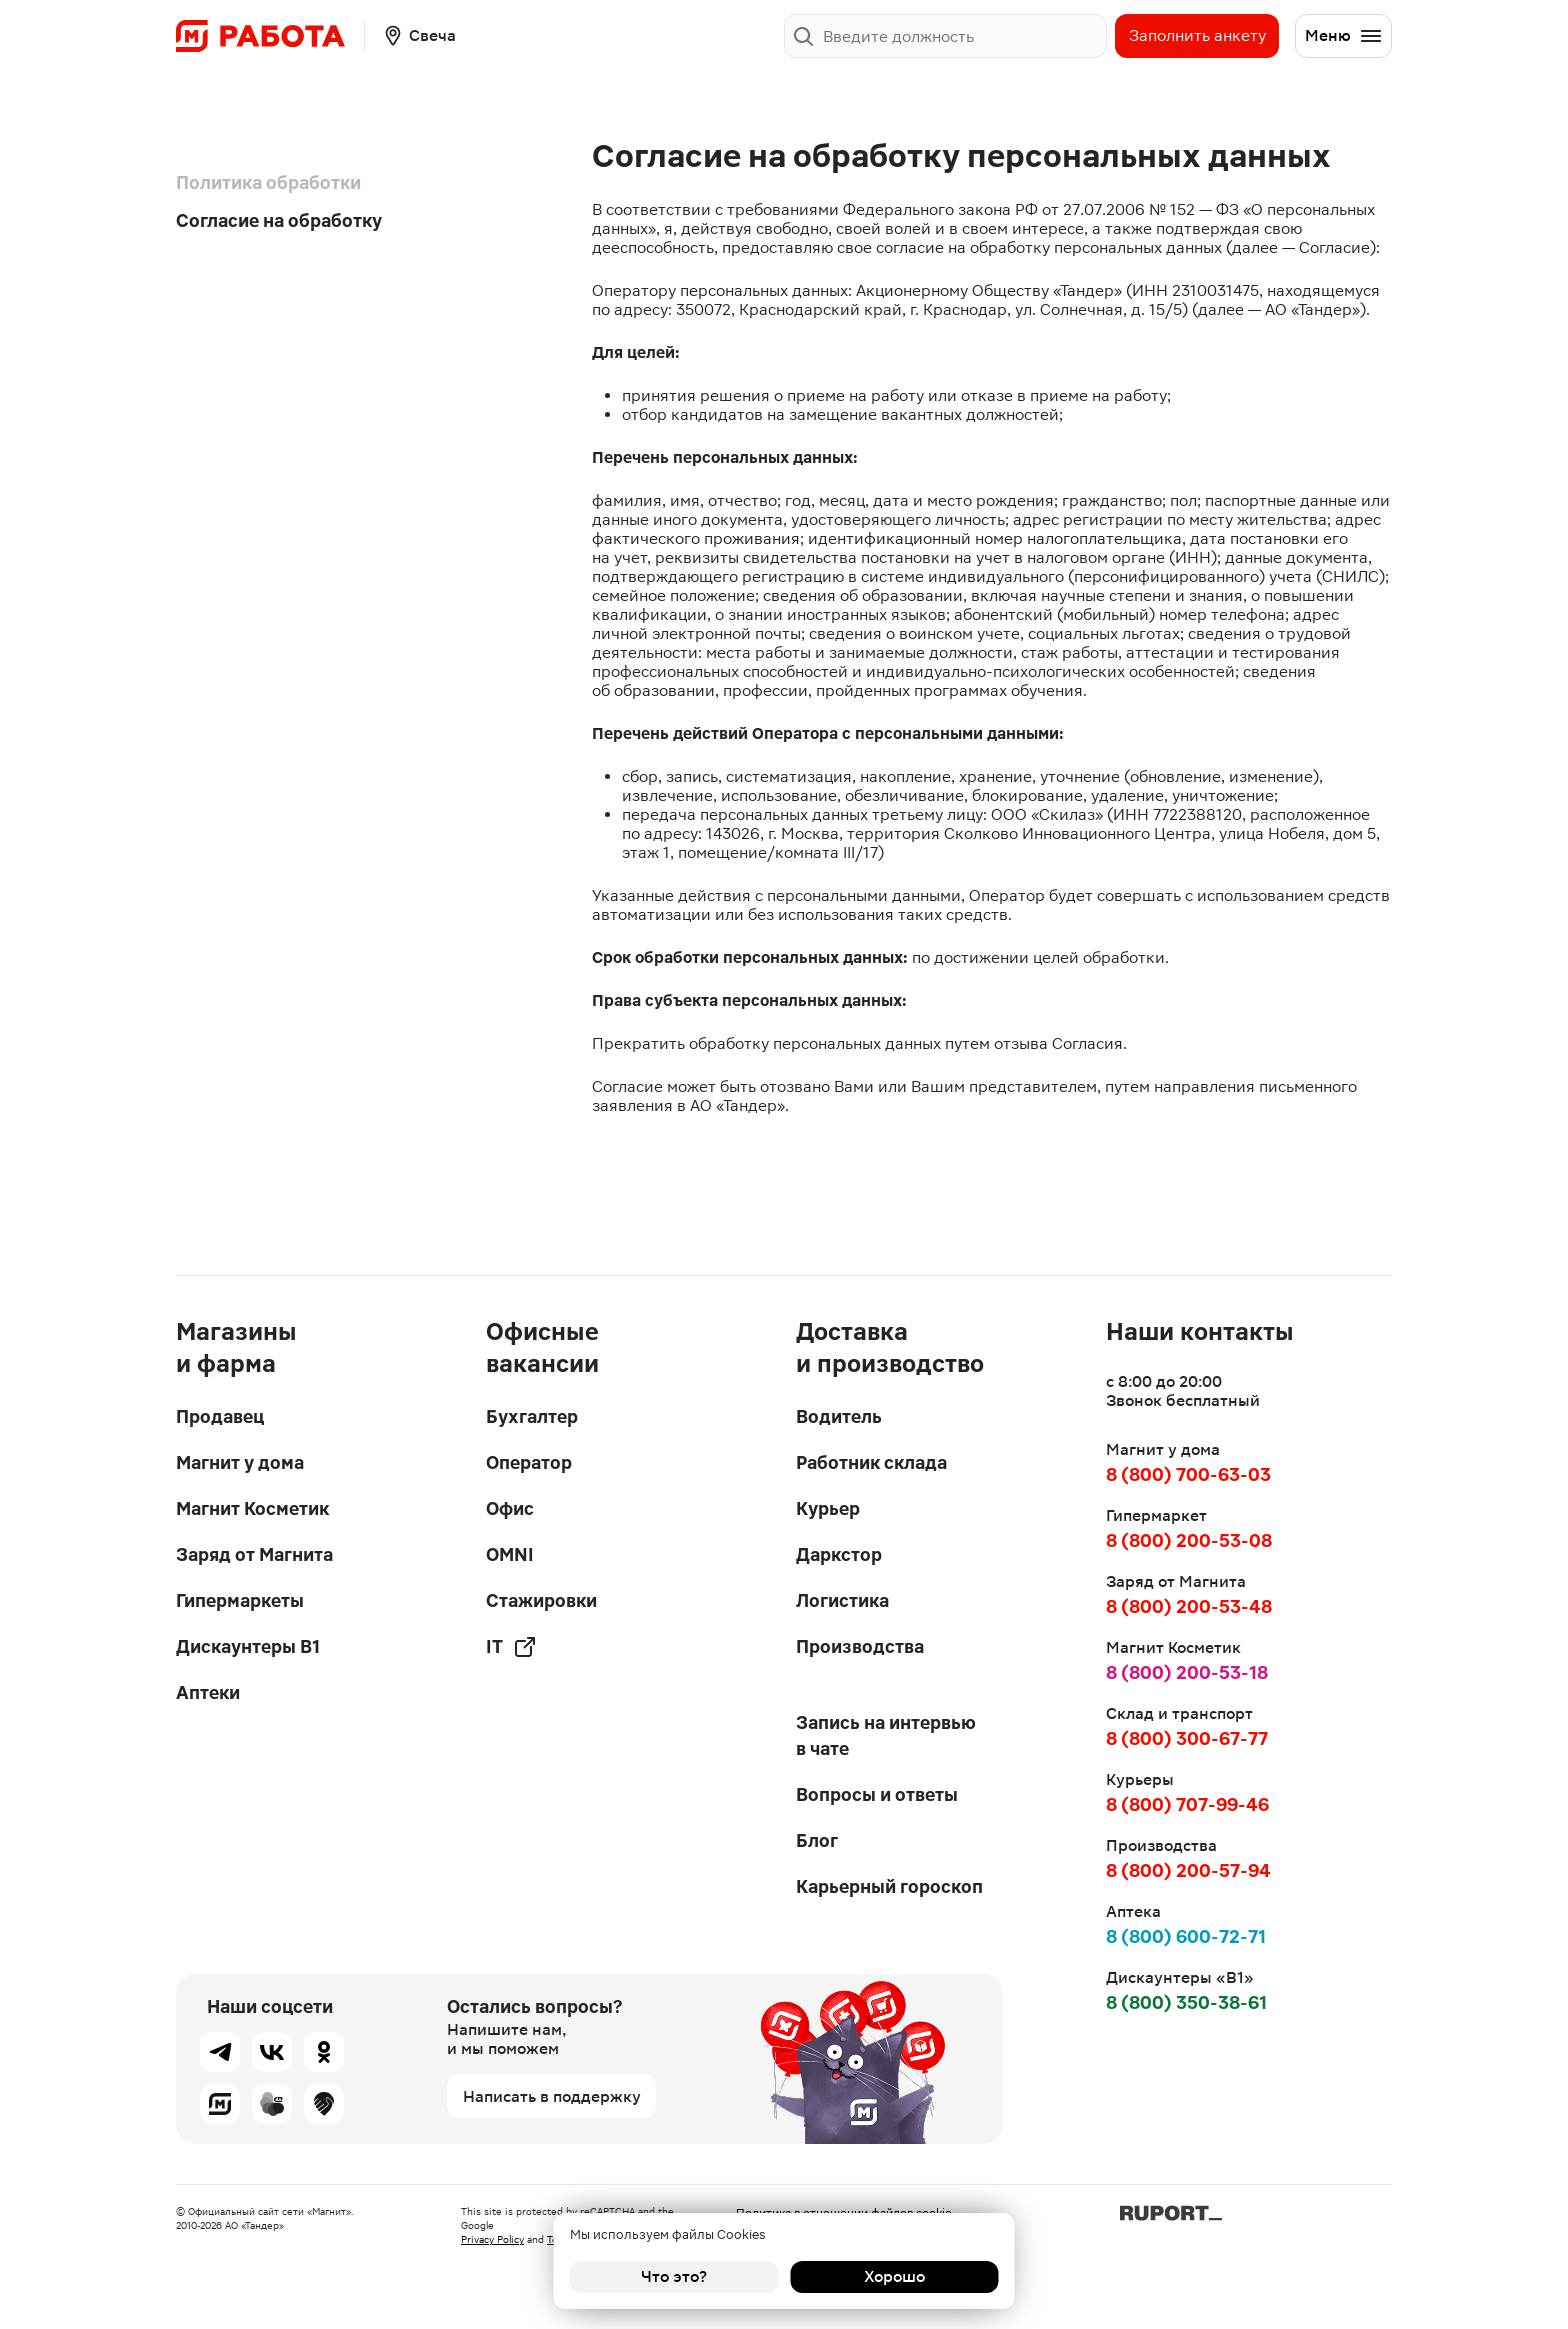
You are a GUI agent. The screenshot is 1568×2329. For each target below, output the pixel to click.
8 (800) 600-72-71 (1186, 1936)
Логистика (842, 1600)
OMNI (510, 1554)
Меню (1344, 36)
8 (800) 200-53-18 (1187, 1672)
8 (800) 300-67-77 (1187, 1738)
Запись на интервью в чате (886, 1735)
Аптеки (208, 1692)
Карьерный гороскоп (889, 1886)
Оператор (529, 1462)
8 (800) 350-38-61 (1186, 2002)
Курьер (828, 1508)
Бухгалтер (532, 1416)
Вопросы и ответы (877, 1794)
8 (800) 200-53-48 (1189, 1606)
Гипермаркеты (240, 1600)
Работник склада (871, 1462)
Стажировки (541, 1600)
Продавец (220, 1416)
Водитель (839, 1416)
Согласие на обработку (279, 220)
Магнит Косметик (252, 1508)
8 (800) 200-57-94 (1188, 1870)
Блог (817, 1840)
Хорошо (894, 2276)
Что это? (674, 2276)
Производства (860, 1646)
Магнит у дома (240, 1462)
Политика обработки (268, 182)
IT (511, 1647)
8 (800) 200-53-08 (1189, 1540)
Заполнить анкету (1197, 35)
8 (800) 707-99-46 (1187, 1804)
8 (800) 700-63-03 (1188, 1474)
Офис (510, 1508)
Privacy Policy (492, 2239)
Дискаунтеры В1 (248, 1646)
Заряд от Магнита (254, 1554)
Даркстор (839, 1554)
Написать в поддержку (552, 2096)
